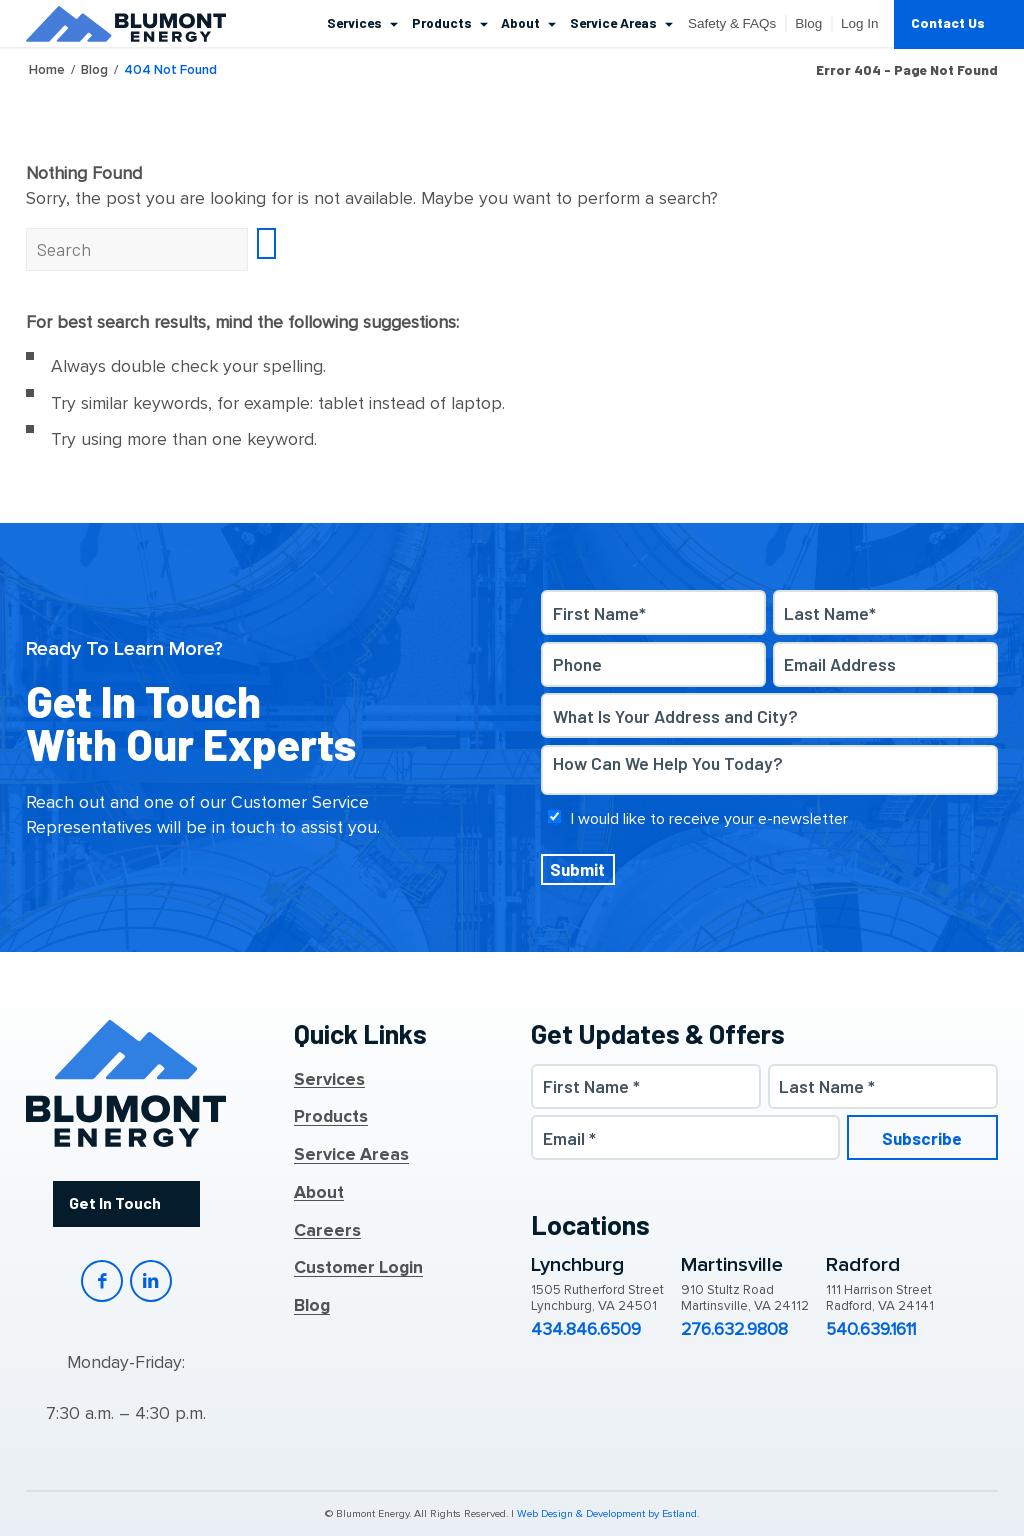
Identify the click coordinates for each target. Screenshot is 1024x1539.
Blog (312, 1306)
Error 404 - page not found (907, 70)
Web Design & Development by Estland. (608, 1516)
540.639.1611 (871, 1330)
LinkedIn (151, 1282)
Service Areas (351, 1155)
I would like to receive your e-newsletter (709, 819)
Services (329, 1080)
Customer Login (358, 1269)
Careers (327, 1231)
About (319, 1193)
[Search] (137, 249)
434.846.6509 (586, 1330)
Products (331, 1118)
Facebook (101, 1282)
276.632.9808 (734, 1330)
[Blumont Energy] (126, 24)
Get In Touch (114, 1203)
